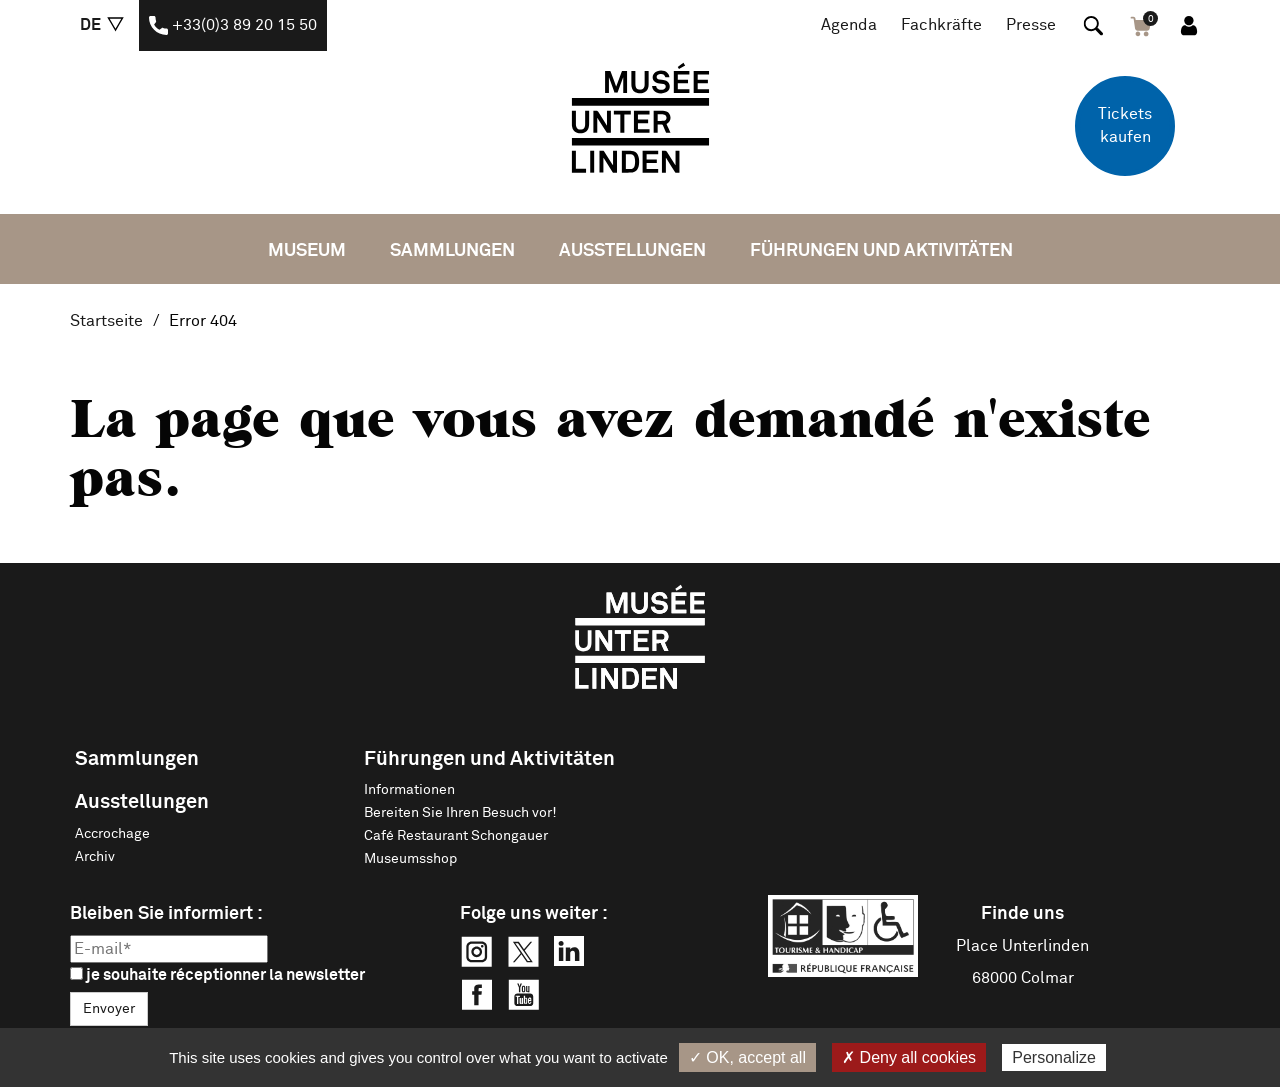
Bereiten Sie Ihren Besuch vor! (460, 813)
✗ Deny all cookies (909, 1057)
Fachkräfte (941, 25)
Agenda (849, 25)
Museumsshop (410, 859)
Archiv (95, 857)
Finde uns (1022, 914)
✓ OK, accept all (747, 1057)
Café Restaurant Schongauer (456, 836)
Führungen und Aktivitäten (881, 251)
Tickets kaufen (1125, 125)
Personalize (1054, 1057)
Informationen (409, 790)
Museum (307, 251)
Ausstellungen (632, 251)
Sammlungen (452, 251)
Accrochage (112, 834)
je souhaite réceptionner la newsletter (217, 975)
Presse (1031, 25)
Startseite (106, 321)
